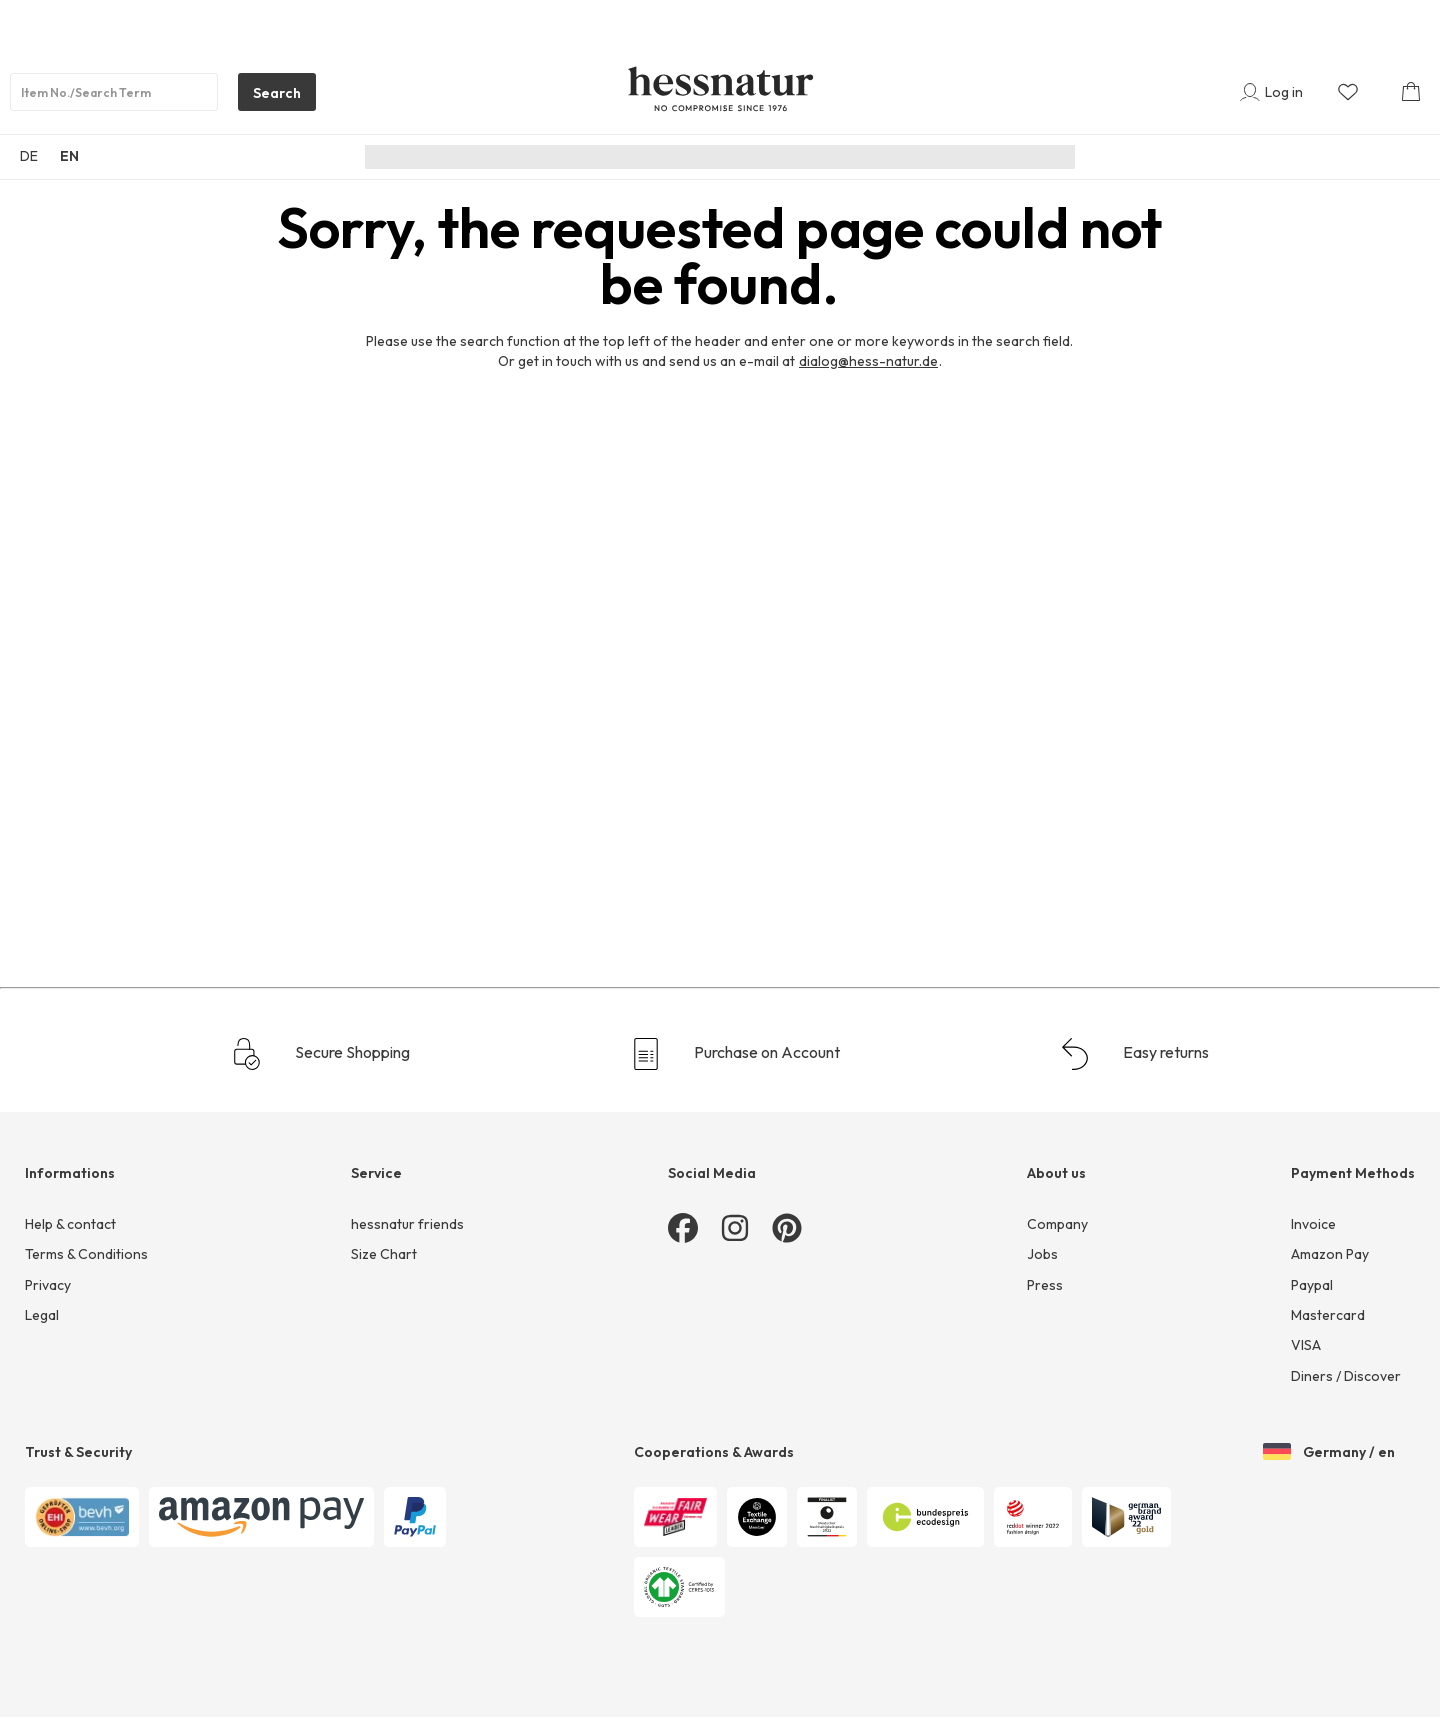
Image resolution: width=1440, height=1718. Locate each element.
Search (269, 97)
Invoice (1313, 1224)
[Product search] (114, 92)
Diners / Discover (1346, 1376)
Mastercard (1328, 1315)
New (559, 157)
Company (1057, 1224)
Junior (753, 157)
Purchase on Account (735, 1054)
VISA (1306, 1345)
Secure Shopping (320, 1054)
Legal (42, 1315)
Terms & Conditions (86, 1254)
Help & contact (70, 1224)
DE (29, 156)
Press (1045, 1285)
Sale (979, 157)
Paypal (1312, 1285)
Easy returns (1134, 1054)
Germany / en (1329, 1453)
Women (625, 157)
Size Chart (384, 1254)
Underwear (837, 157)
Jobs (1042, 1254)
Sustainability (475, 157)
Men (691, 157)
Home (919, 157)
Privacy (48, 1285)
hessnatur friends (407, 1224)
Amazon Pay (1330, 1254)
